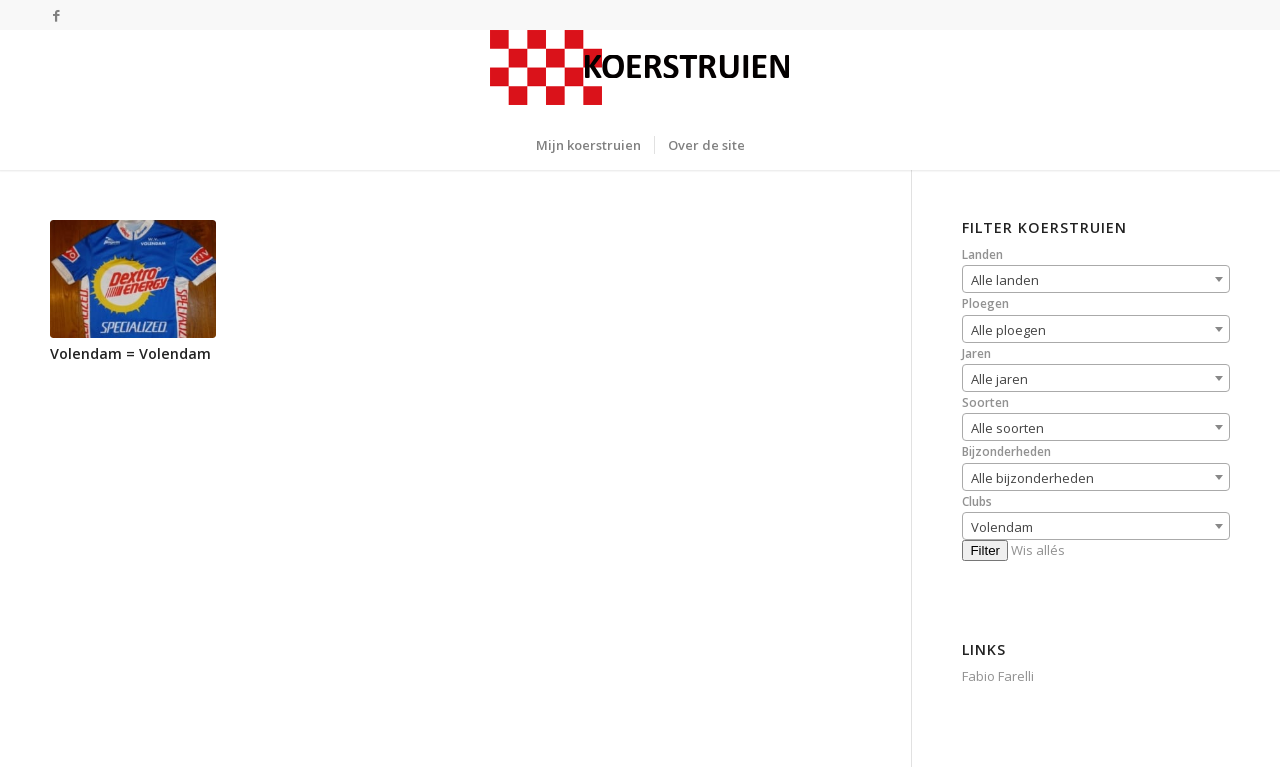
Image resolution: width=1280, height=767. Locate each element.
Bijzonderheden (1006, 451)
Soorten (985, 402)
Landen (982, 254)
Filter (985, 550)
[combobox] (1096, 279)
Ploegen (985, 303)
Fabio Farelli (998, 676)
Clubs (977, 501)
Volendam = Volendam (130, 353)
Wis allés (1038, 550)
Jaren (976, 353)
